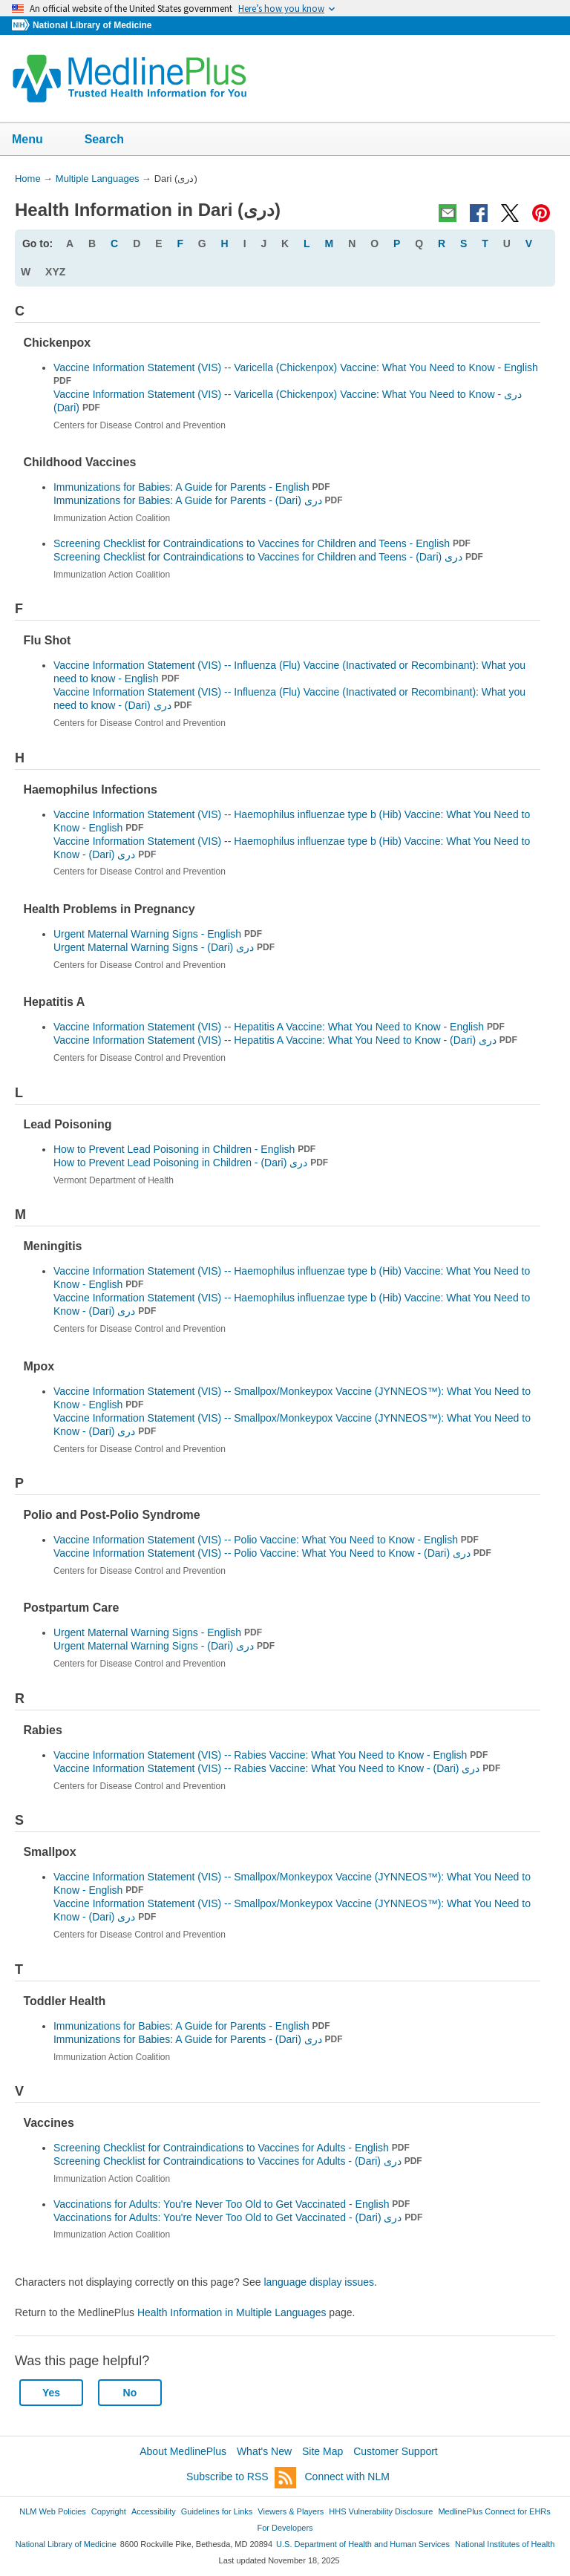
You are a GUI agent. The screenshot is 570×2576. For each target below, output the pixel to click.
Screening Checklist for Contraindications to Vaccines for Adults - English (231, 2148)
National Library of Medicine (92, 25)
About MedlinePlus (183, 2451)
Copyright (108, 2511)
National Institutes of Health (504, 2544)
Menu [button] (37, 140)
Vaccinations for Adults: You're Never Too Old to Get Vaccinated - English (231, 2204)
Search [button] (114, 140)
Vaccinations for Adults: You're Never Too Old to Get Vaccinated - (237, 2217)
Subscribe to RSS (241, 2477)
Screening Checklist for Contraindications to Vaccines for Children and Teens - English (262, 543)
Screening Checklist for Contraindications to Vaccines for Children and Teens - (268, 557)
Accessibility (153, 2511)
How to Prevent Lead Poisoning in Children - (190, 1162)
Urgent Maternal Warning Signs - (164, 947)
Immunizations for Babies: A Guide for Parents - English (191, 487)
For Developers (284, 2527)
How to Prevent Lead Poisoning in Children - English (184, 1149)
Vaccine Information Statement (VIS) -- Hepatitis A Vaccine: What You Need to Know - (285, 1040)
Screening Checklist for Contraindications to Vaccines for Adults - (237, 2161)
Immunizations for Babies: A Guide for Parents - (198, 500)
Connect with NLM (347, 2476)
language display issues (318, 2282)
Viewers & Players (291, 2511)
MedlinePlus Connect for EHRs (494, 2511)
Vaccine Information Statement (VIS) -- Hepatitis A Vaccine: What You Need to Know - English (279, 1027)
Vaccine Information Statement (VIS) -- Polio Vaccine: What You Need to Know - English (266, 1540)
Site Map (322, 2451)
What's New (264, 2451)
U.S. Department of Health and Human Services (363, 2544)
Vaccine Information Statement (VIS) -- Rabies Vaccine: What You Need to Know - (276, 1768)
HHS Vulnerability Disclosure (381, 2511)
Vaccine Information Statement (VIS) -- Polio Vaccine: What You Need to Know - (272, 1553)
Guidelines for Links (216, 2511)
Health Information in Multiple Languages (232, 2312)
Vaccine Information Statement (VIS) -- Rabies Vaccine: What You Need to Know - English (270, 1755)
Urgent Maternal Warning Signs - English (157, 934)
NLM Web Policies (52, 2511)
